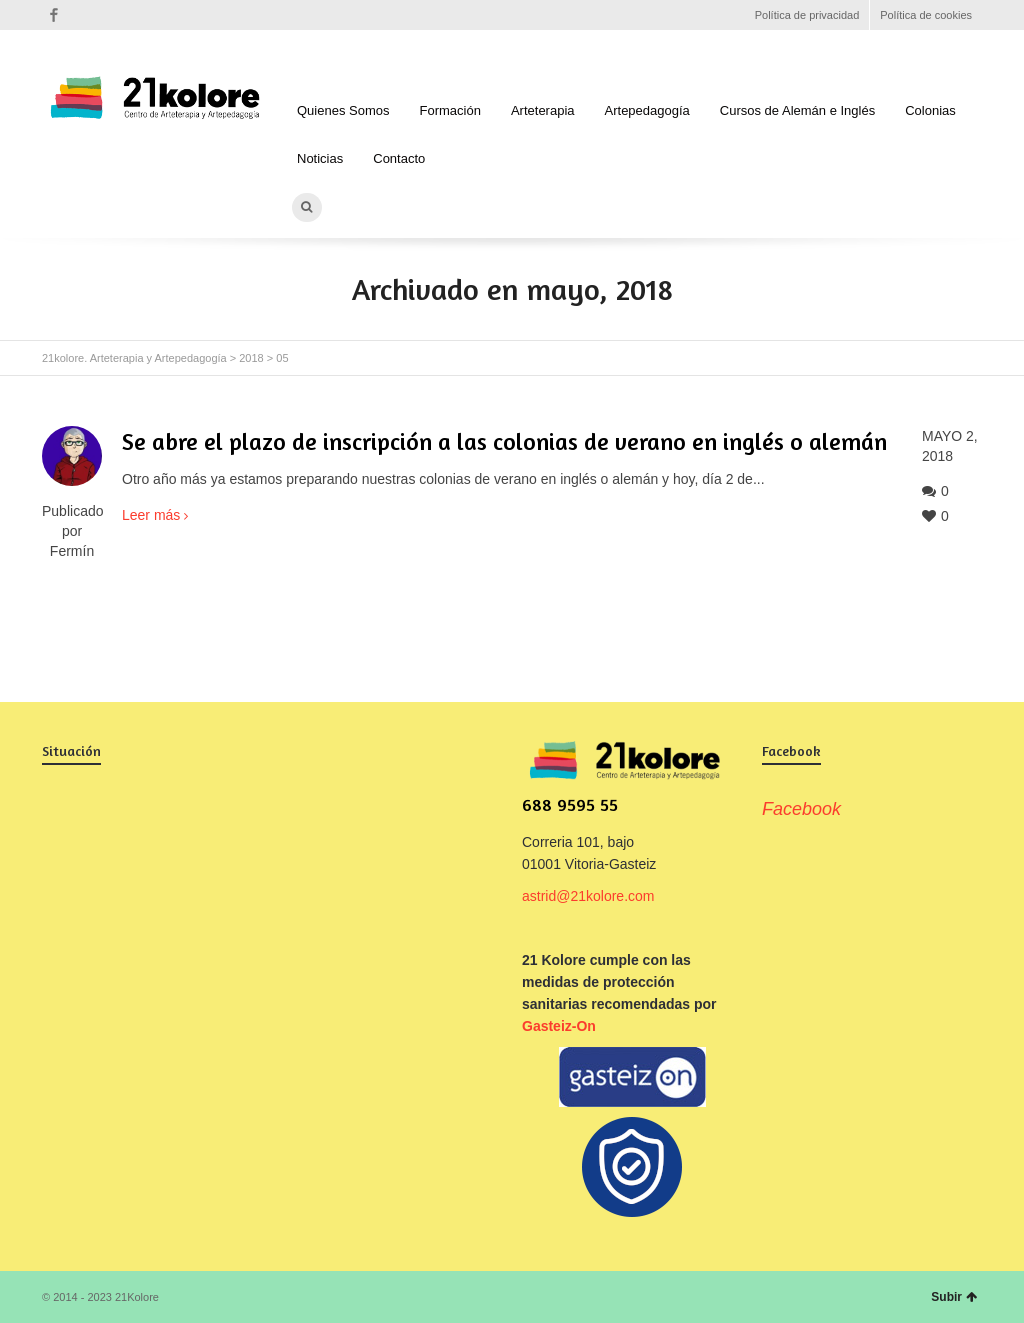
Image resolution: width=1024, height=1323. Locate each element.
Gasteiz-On (559, 1026)
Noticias (320, 158)
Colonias (930, 110)
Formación (450, 110)
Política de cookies (926, 15)
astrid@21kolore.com (588, 896)
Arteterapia (543, 110)
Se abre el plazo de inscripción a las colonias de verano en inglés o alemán (504, 441)
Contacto (399, 158)
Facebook (54, 15)
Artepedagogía (647, 110)
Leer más (151, 515)
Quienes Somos (343, 110)
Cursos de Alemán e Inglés (797, 110)
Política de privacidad (807, 15)
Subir (954, 1297)
